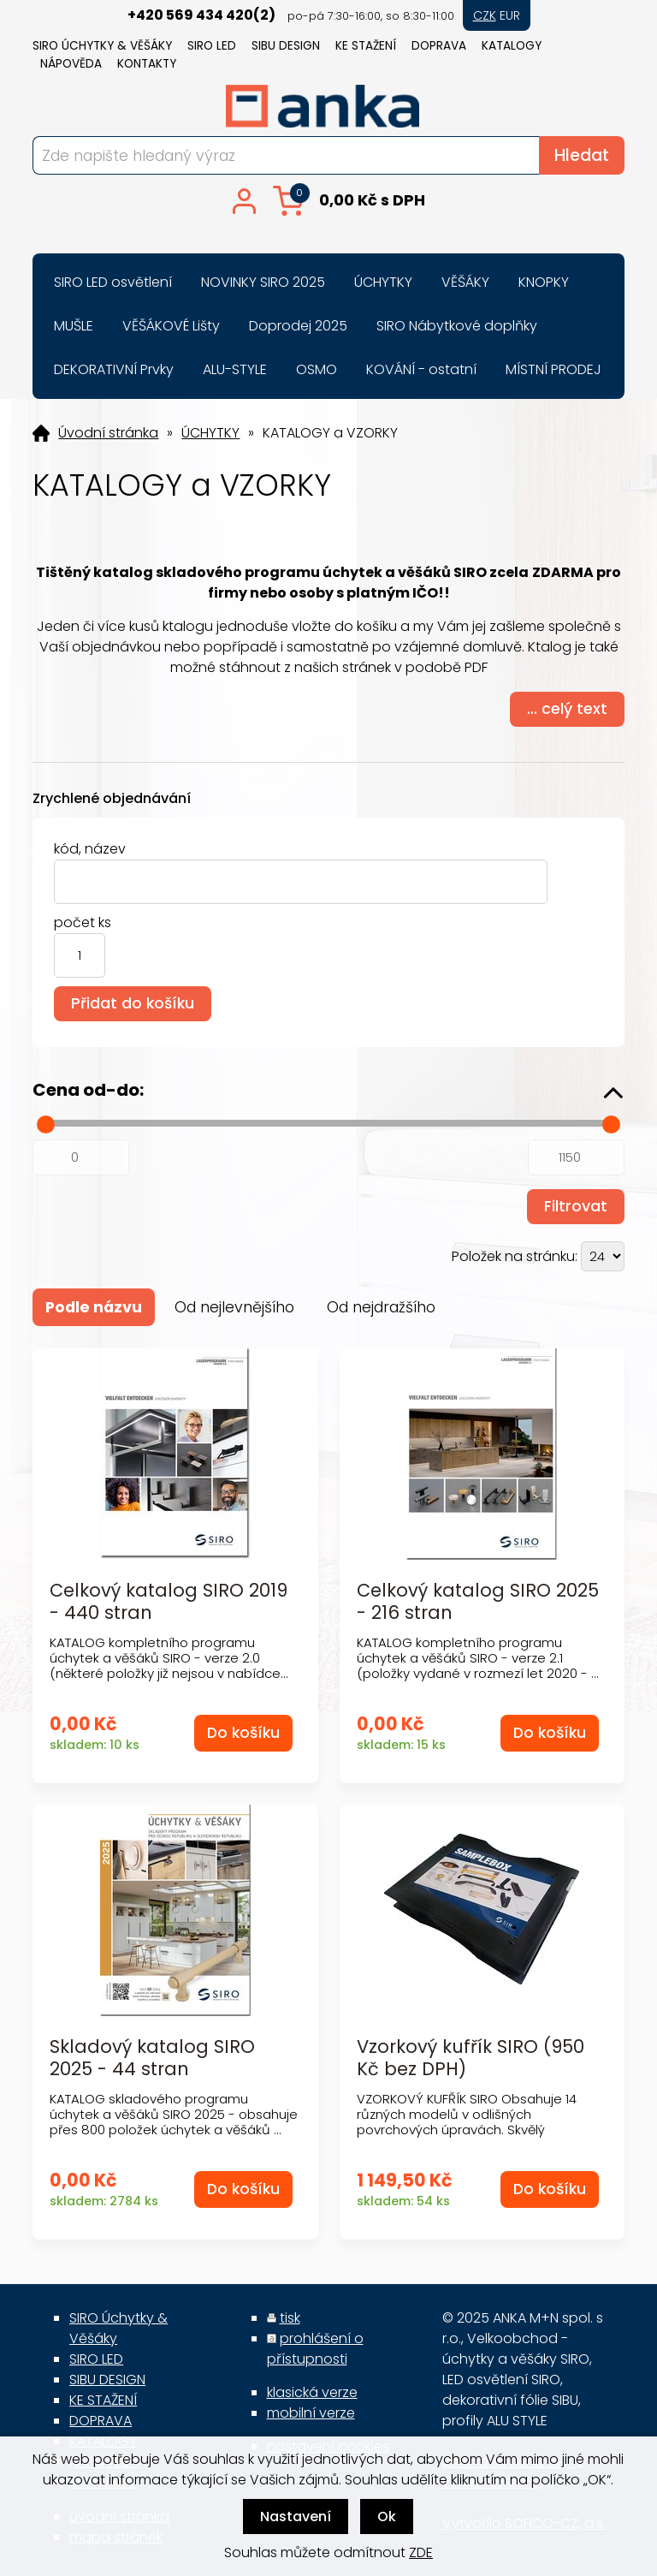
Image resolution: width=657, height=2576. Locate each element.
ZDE (421, 2552)
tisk (290, 2318)
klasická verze (312, 2392)
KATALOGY (512, 46)
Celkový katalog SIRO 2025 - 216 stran (478, 1601)
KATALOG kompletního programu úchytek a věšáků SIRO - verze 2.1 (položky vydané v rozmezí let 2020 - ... (478, 1657)
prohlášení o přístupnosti (315, 2349)
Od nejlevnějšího (234, 1307)
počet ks (82, 922)
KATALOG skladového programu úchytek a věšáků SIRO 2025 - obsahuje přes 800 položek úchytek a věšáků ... (174, 2114)
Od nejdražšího (381, 1307)
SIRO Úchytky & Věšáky (102, 46)
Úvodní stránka (108, 433)
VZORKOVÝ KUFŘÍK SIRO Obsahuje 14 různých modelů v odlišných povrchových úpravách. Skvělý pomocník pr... (467, 2122)
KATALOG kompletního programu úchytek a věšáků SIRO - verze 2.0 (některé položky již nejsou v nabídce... (169, 1657)
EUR (510, 15)
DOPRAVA (438, 46)
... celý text (567, 709)
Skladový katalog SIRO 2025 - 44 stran (152, 2057)
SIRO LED (211, 46)
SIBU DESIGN (286, 46)
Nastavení (295, 2516)
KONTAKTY (146, 64)
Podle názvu (93, 1307)
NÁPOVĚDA (71, 64)
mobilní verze (311, 2413)
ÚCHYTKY (210, 433)
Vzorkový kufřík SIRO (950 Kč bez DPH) (470, 2057)
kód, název (90, 849)
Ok (386, 2516)
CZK (484, 15)
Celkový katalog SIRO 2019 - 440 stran (168, 1601)
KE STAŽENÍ (365, 46)
